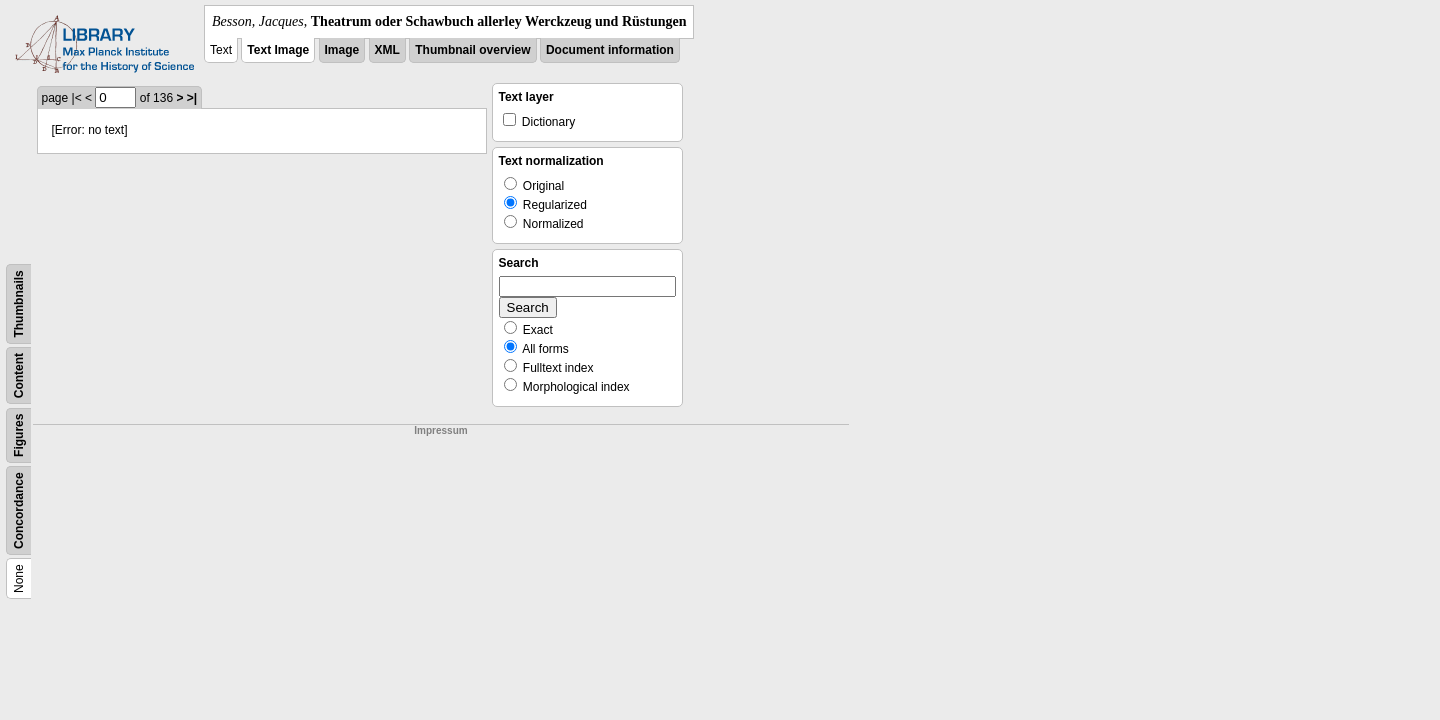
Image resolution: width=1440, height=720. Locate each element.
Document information (610, 50)
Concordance (19, 510)
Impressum (440, 430)
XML (387, 50)
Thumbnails (19, 303)
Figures (19, 435)
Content (19, 375)
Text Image (278, 50)
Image (342, 50)
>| (192, 98)
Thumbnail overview (472, 50)
